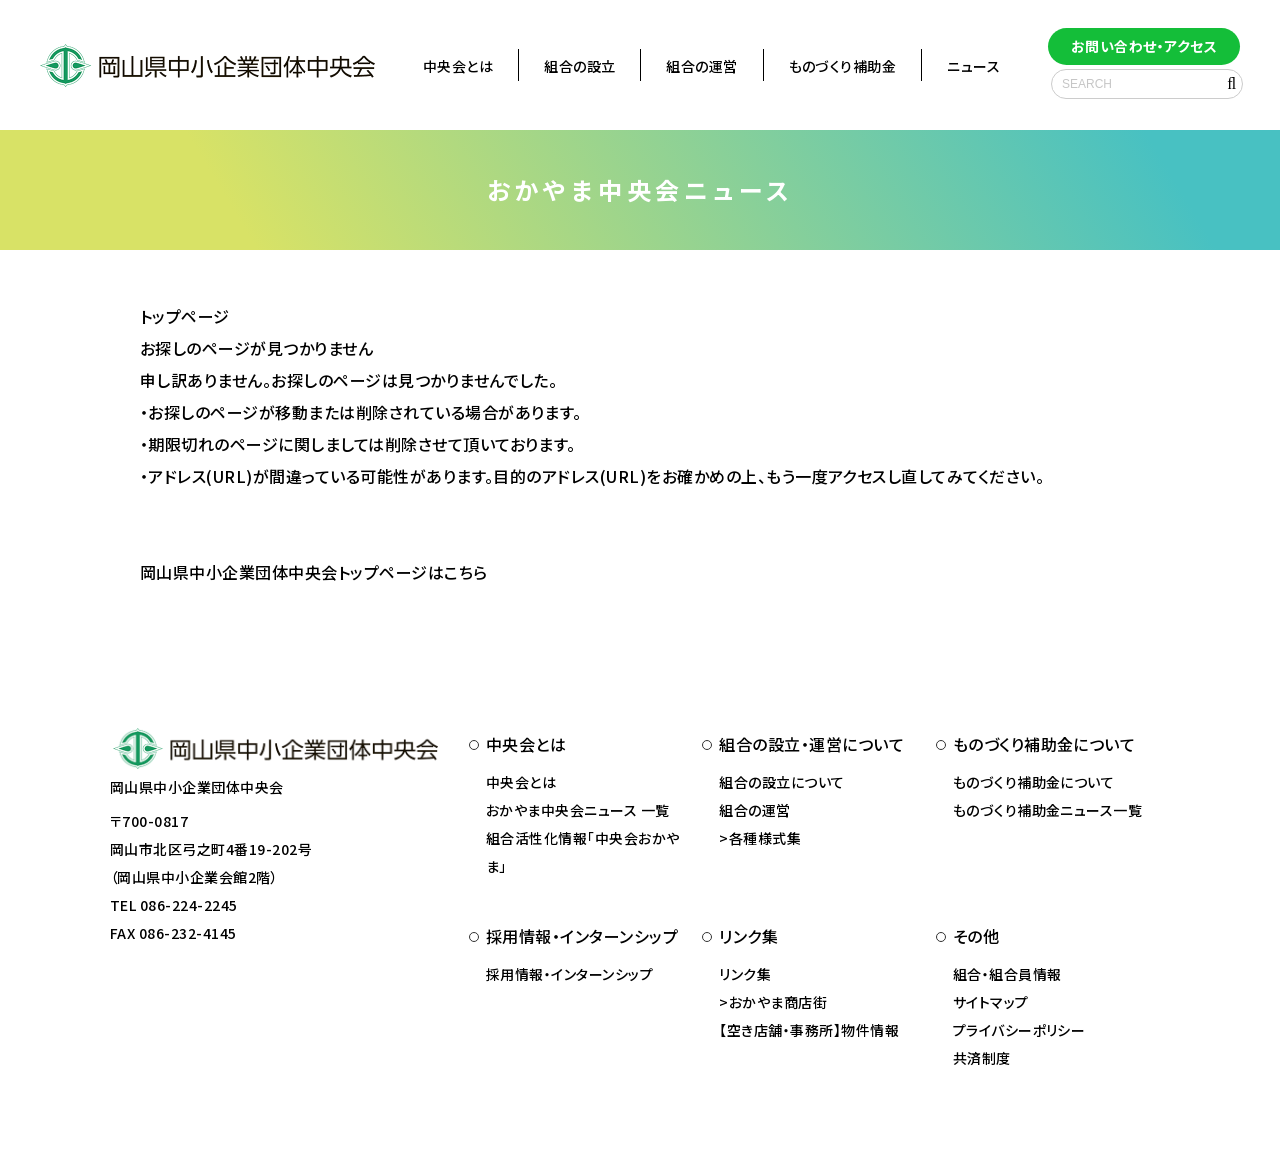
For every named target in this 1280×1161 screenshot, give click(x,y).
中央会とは (458, 66)
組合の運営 (701, 66)
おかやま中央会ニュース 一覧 (578, 810)
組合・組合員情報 (1007, 974)
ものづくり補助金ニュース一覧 (1048, 810)
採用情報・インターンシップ (569, 974)
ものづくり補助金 (843, 66)
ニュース (973, 66)
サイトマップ (991, 1002)
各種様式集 (765, 838)
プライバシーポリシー (1019, 1030)
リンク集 (745, 974)
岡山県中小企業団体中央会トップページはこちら (314, 572)
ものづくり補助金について (1034, 782)
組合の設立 (579, 66)
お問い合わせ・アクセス (1144, 46)
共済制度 (982, 1058)
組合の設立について (781, 782)
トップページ (185, 316)
